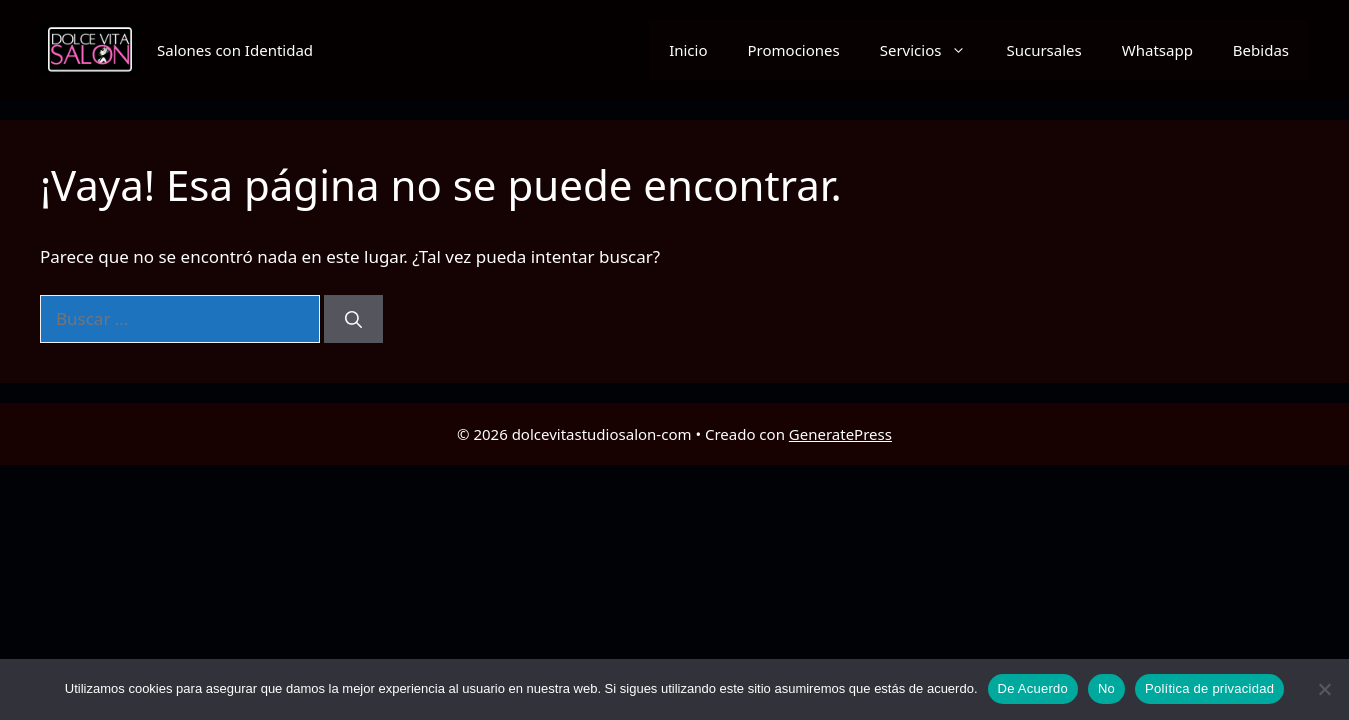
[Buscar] (353, 319)
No (1106, 688)
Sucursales (1043, 50)
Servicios (933, 50)
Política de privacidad (1209, 688)
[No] (1324, 689)
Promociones (794, 50)
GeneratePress (840, 434)
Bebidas (1261, 50)
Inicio (688, 50)
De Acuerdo (1033, 688)
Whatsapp (1157, 50)
